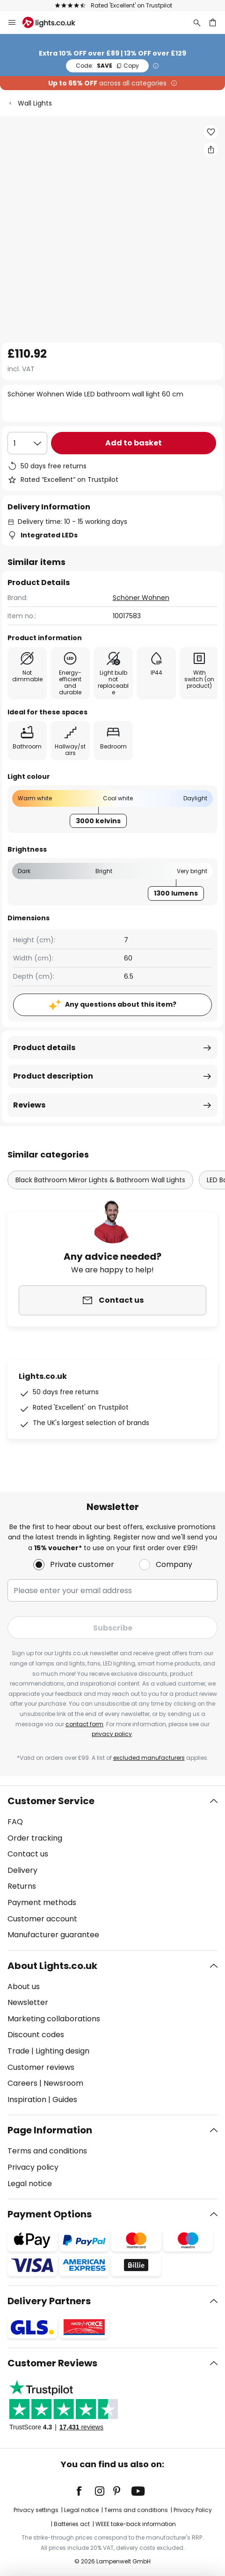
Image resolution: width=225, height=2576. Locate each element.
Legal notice (29, 2183)
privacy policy (112, 1734)
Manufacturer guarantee (53, 1934)
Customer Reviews (52, 2363)
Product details (44, 1047)
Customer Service (50, 1800)
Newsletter (27, 2002)
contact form (84, 1724)
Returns (21, 1886)
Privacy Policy (193, 2510)
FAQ (15, 1821)
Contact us (27, 1854)
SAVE (107, 66)
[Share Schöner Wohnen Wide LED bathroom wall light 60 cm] (211, 149)
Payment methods (41, 1902)
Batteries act (72, 2524)
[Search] (196, 22)
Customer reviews (40, 2067)
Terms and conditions (47, 2150)
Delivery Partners (49, 2301)
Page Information (49, 2130)
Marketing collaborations (53, 2018)
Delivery (22, 1870)
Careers (22, 2083)
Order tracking (34, 1838)
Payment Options (49, 2214)
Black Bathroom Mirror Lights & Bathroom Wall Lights (100, 1180)
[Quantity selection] (27, 443)
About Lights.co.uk (52, 1965)
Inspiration (26, 2099)
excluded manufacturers (149, 1758)
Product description (53, 1076)
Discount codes (35, 2034)
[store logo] (54, 22)
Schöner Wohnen (141, 597)
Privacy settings (36, 2510)
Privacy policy (32, 2167)
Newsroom (63, 2083)
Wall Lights (35, 103)
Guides (64, 2099)
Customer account (42, 1918)
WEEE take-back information (135, 2524)
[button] (211, 132)
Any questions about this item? (120, 1004)
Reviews (29, 1105)
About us (23, 1986)
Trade (18, 2051)
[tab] (112, 1868)
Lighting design (62, 2051)
